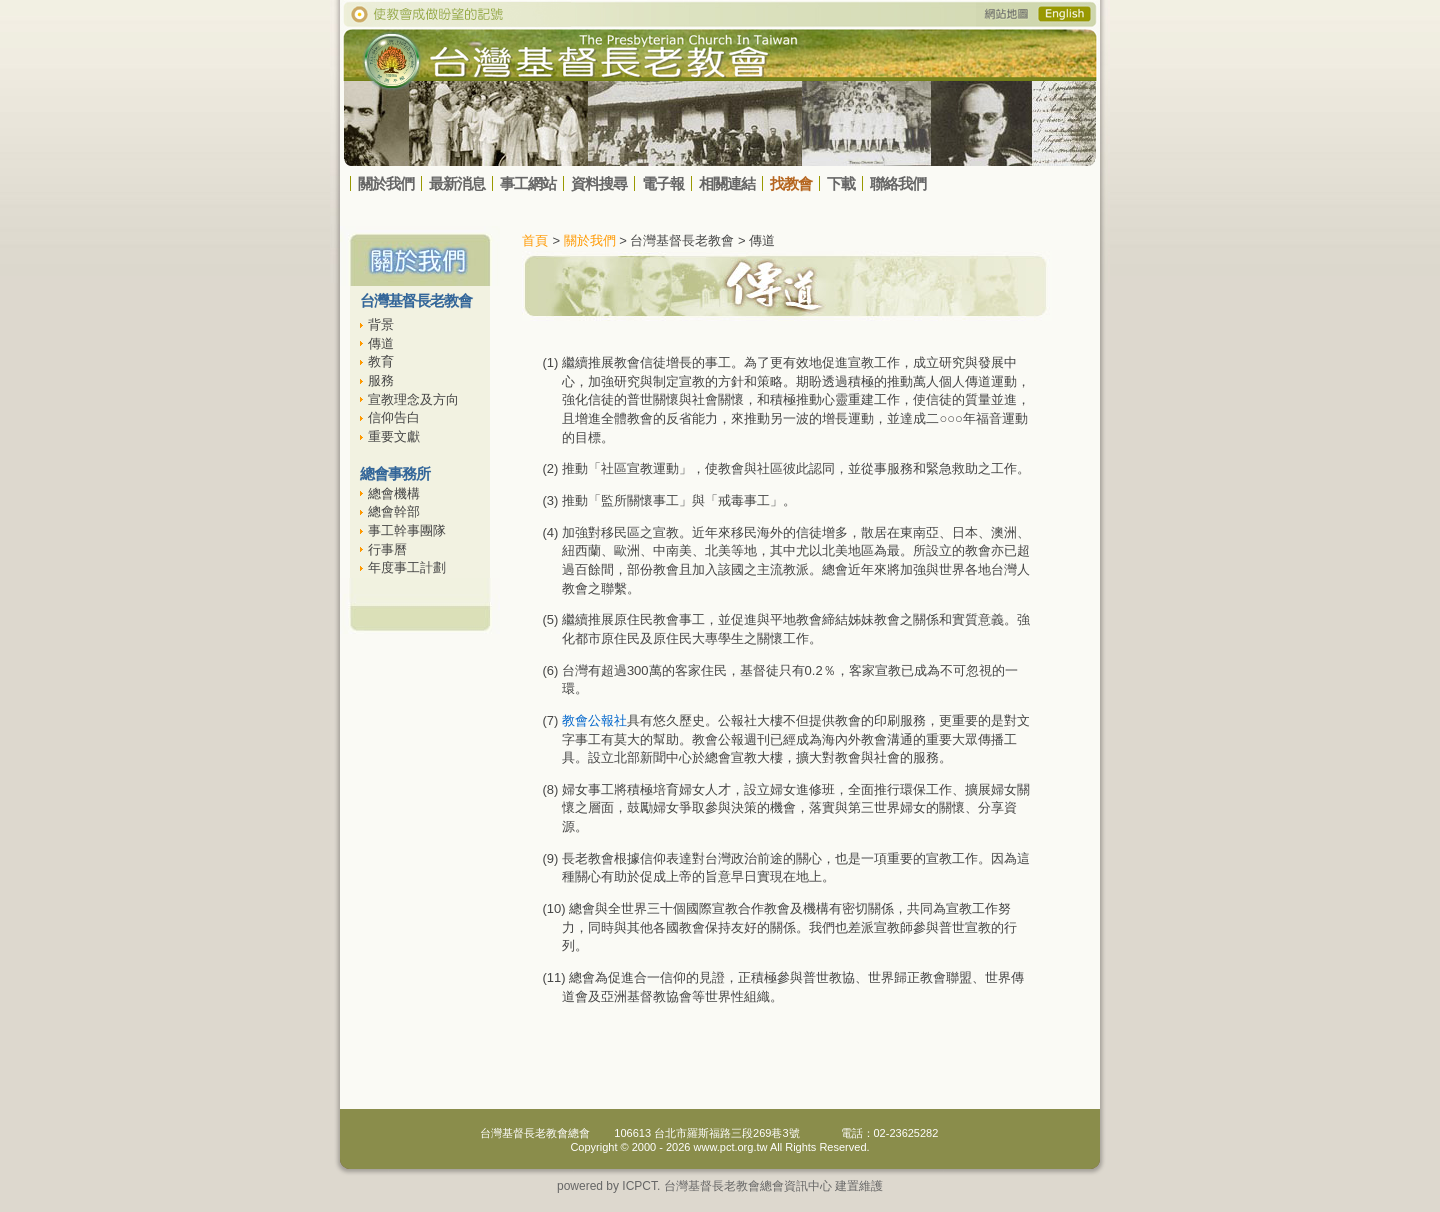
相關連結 (727, 183)
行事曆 (387, 549)
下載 (841, 183)
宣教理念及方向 (413, 399)
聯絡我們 (898, 183)
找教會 (791, 183)
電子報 (663, 183)
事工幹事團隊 (407, 530)
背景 (381, 324)
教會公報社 (594, 720)
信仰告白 (394, 417)
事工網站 (528, 183)
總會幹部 (394, 511)
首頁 (535, 240)
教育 (381, 361)
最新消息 (457, 183)
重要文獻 (394, 436)
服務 (381, 380)
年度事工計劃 (407, 567)
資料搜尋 (599, 183)
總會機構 (394, 493)
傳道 (381, 343)
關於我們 (386, 183)
